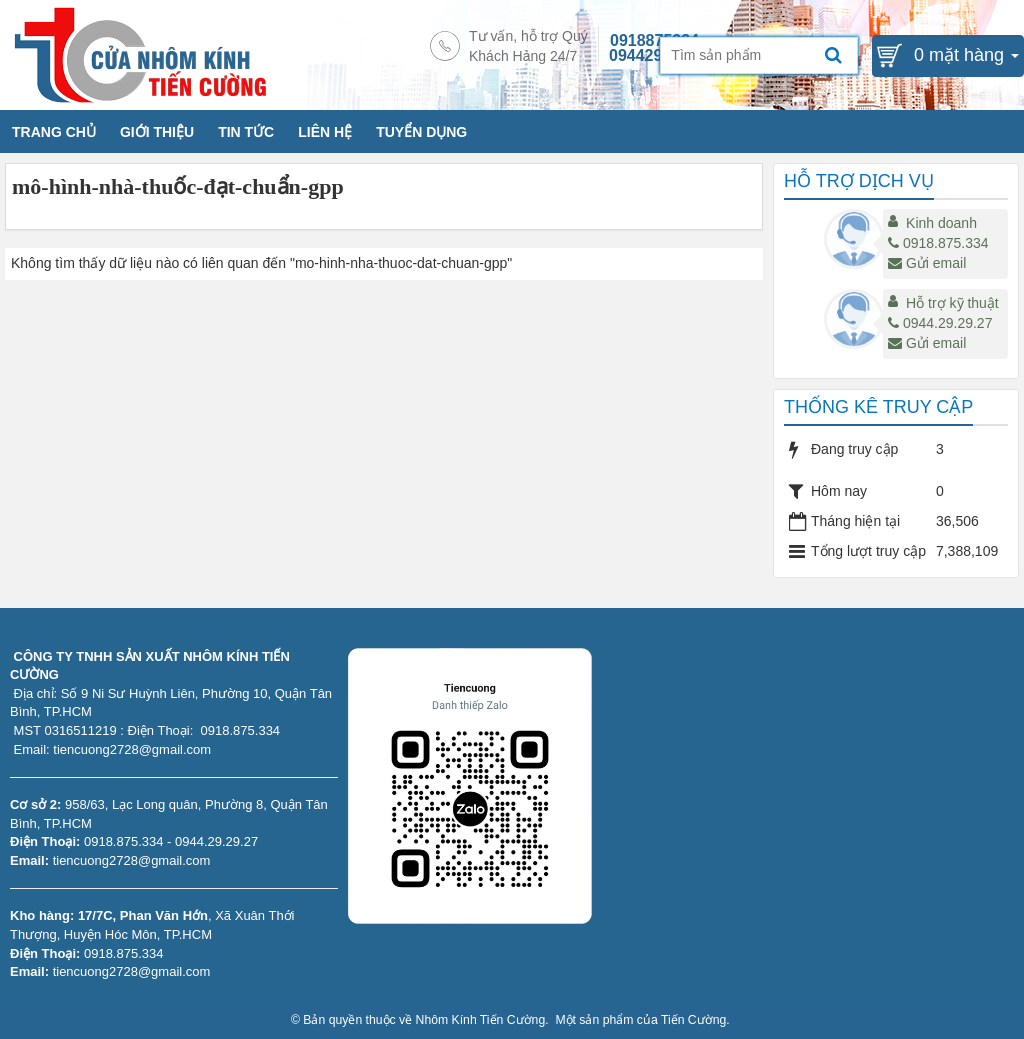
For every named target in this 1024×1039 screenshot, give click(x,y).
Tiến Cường (693, 1020)
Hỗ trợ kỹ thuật (952, 303)
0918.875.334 (938, 243)
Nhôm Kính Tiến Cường (481, 1020)
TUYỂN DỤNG (421, 132)
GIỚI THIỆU (157, 132)
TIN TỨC (246, 132)
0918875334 (654, 40)
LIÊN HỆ (325, 132)
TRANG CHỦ (54, 132)
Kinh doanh (941, 223)
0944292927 (653, 55)
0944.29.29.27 (940, 323)
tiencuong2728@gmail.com (132, 860)
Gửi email (927, 263)
